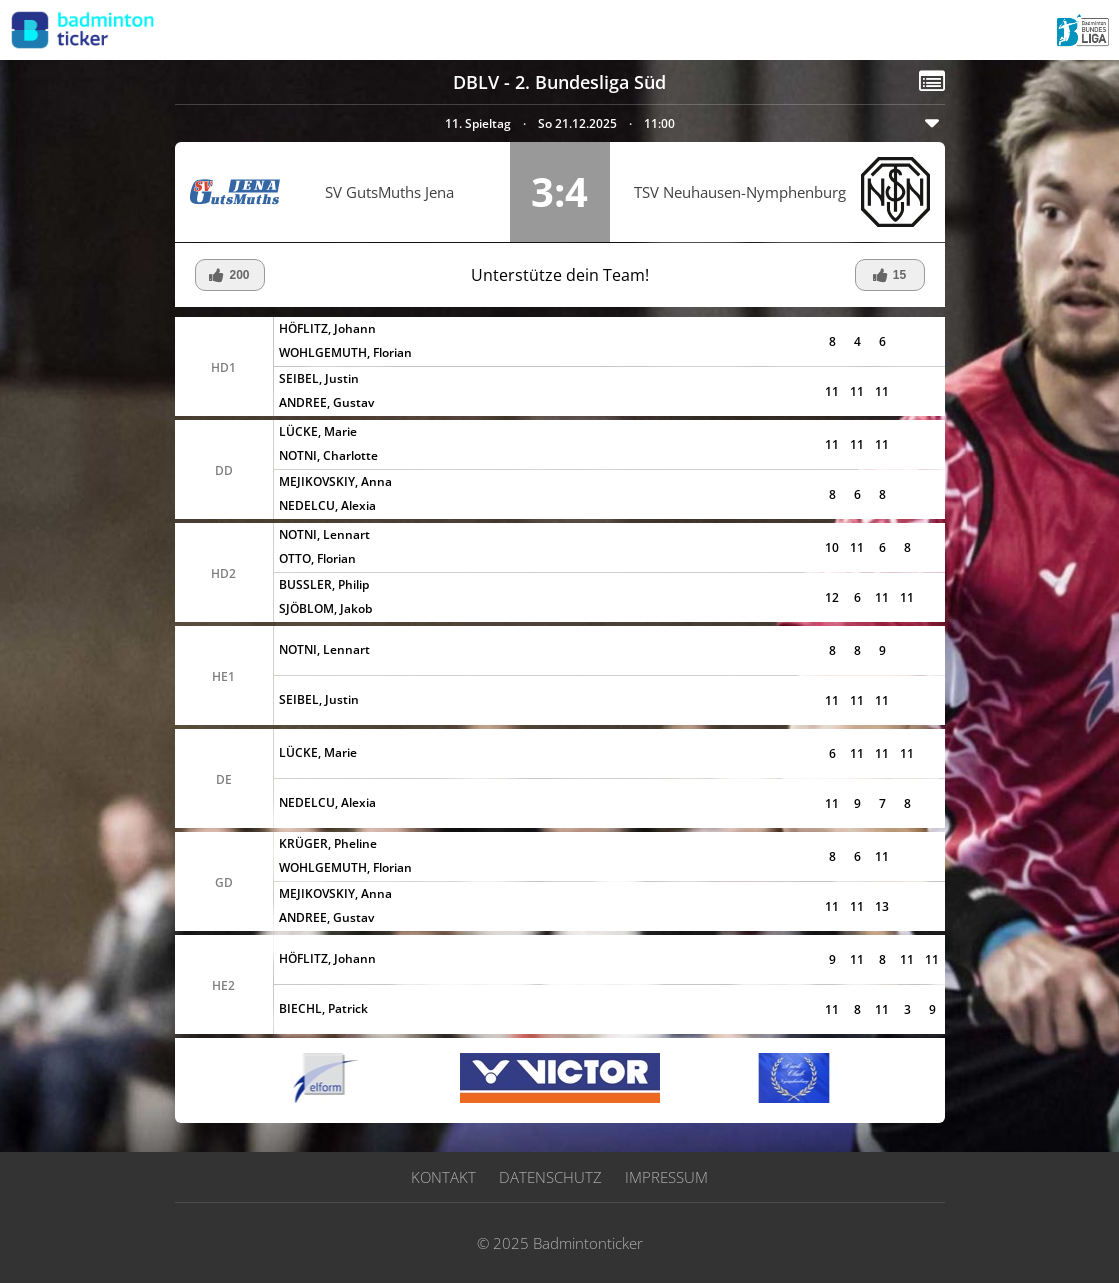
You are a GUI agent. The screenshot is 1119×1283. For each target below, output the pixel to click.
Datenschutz (550, 1177)
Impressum (666, 1177)
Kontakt (443, 1177)
